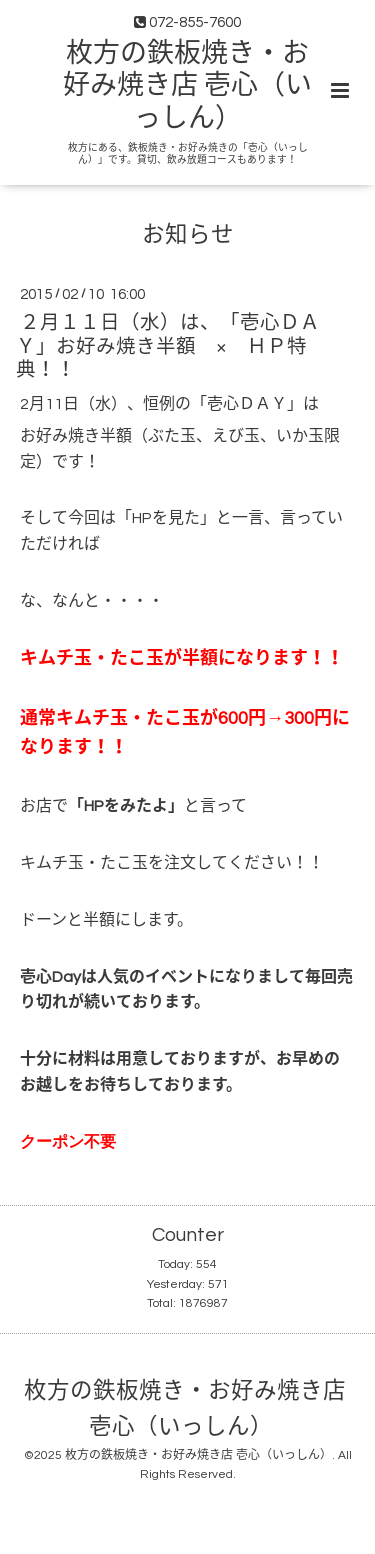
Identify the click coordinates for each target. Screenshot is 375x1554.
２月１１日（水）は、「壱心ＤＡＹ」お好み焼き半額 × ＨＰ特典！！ (168, 346)
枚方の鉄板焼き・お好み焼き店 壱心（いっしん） (187, 86)
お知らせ (188, 235)
